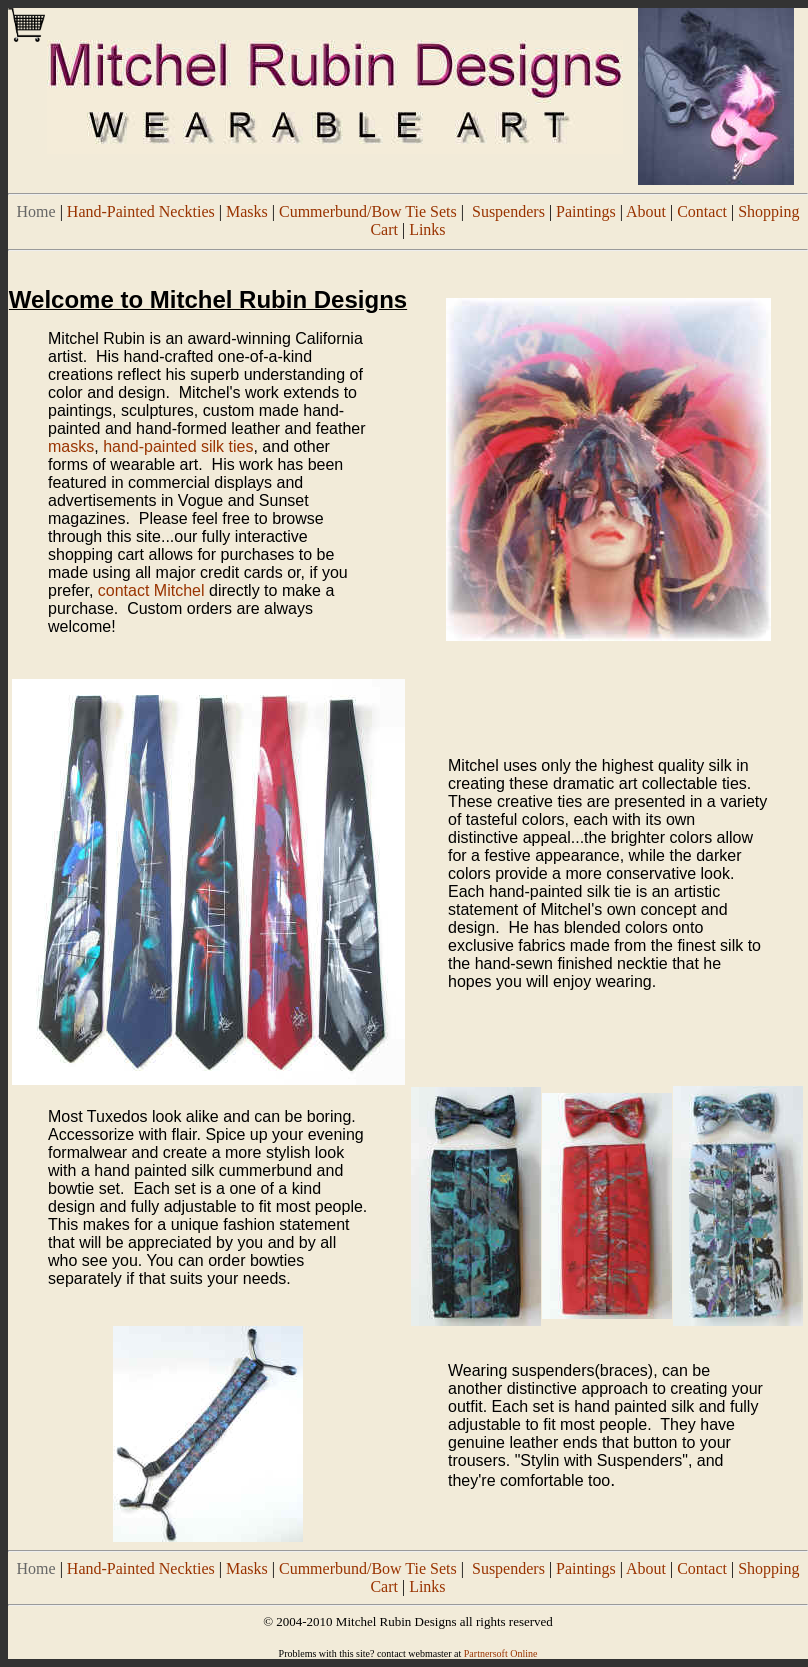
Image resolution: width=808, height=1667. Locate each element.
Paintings (586, 211)
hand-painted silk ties (178, 446)
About (646, 211)
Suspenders (508, 211)
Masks (247, 211)
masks (71, 446)
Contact (702, 211)
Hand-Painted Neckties (141, 211)
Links (427, 229)
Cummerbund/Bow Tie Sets (368, 211)
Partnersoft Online (501, 1653)
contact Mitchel (151, 590)
